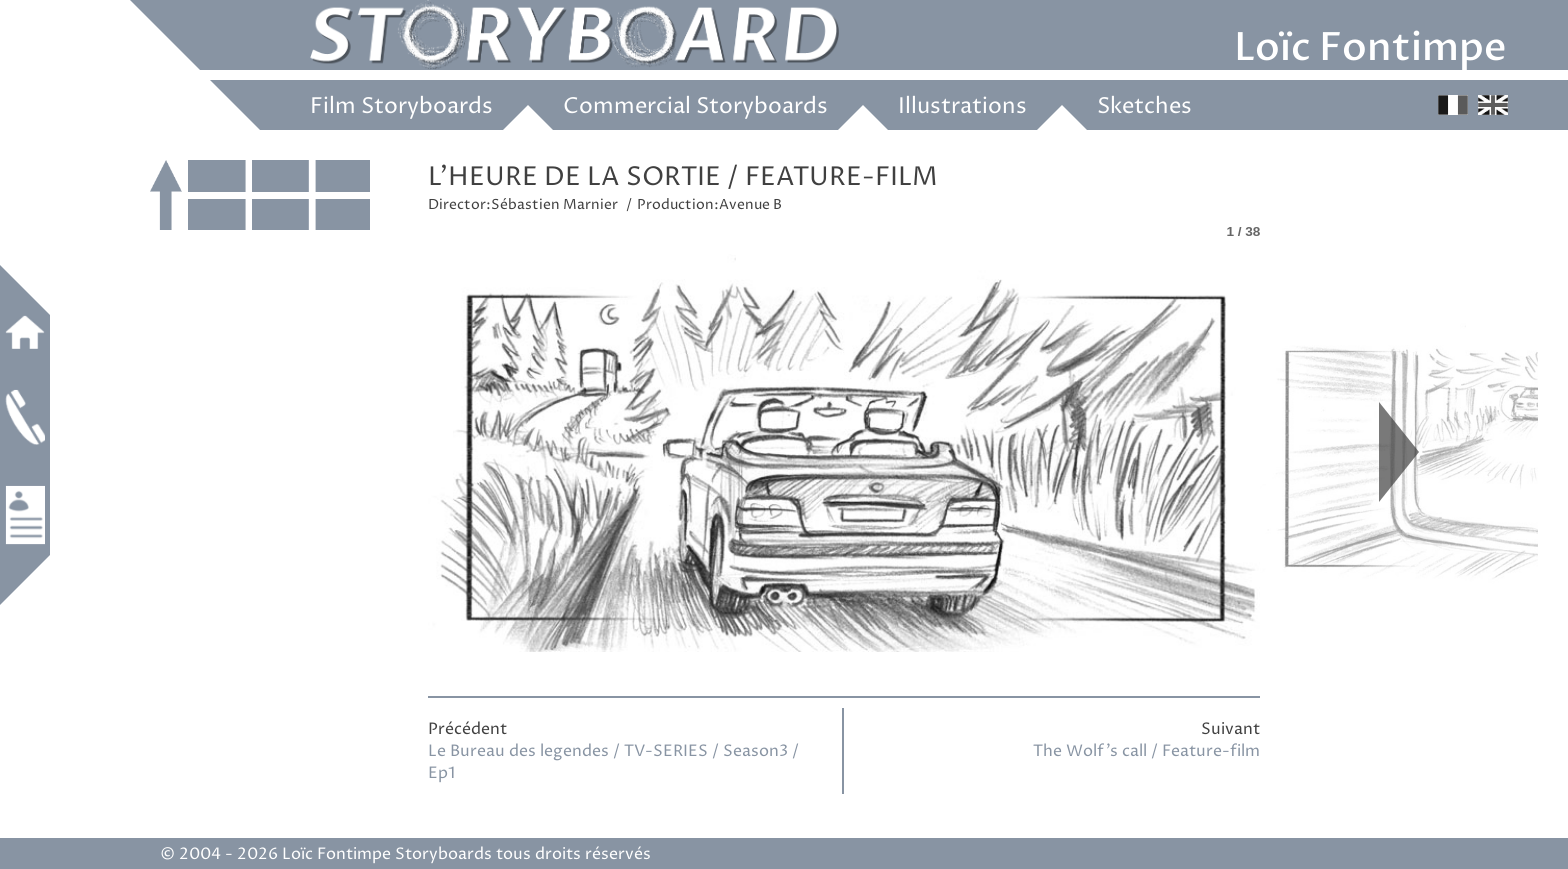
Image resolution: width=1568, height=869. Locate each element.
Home (25, 332)
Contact (25, 417)
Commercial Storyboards (695, 107)
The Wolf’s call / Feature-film (1146, 751)
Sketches (1144, 107)
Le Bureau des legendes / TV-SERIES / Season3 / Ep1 (613, 762)
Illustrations (962, 107)
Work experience (25, 515)
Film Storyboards (401, 107)
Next (1399, 452)
